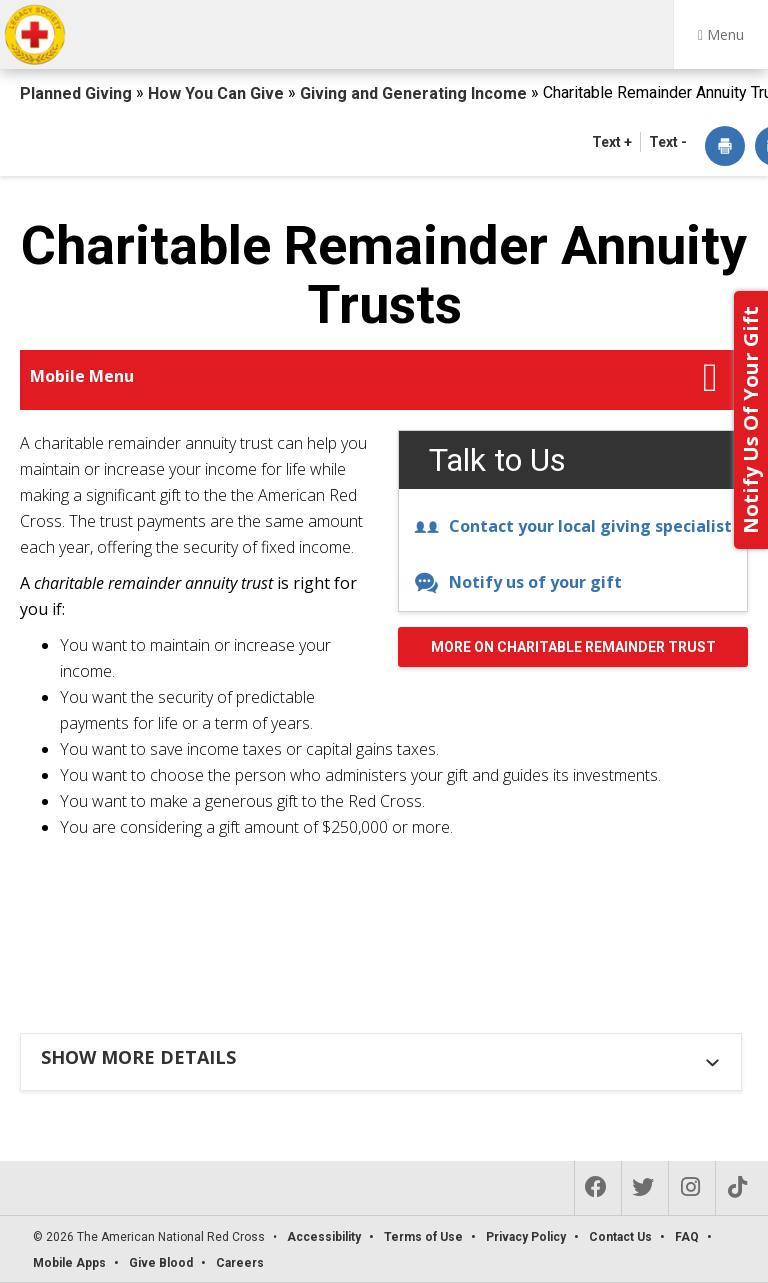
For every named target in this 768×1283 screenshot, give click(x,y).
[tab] (383, 1057)
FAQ (687, 1237)
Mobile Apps (69, 1263)
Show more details (138, 1057)
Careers (240, 1263)
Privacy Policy (526, 1237)
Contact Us (620, 1237)
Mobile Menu (82, 376)
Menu (721, 34)
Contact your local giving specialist (573, 526)
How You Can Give (218, 93)
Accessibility (324, 1237)
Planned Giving (78, 93)
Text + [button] (612, 142)
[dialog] (725, 147)
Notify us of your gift (518, 582)
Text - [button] (668, 142)
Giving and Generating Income (415, 93)
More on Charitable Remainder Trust (573, 647)
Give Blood (161, 1263)
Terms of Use (423, 1237)
